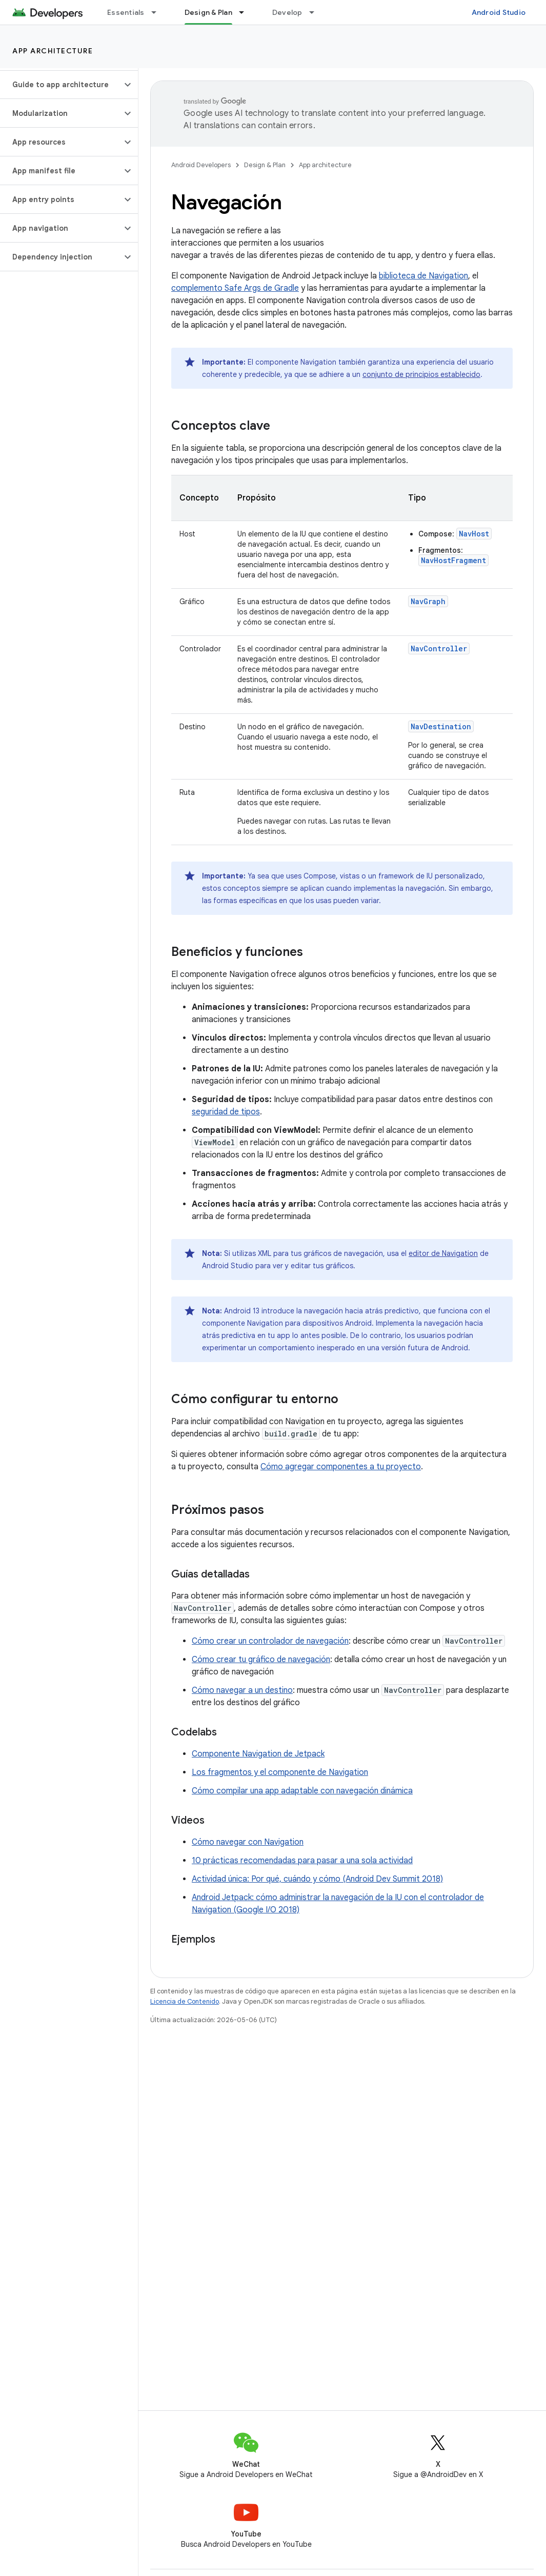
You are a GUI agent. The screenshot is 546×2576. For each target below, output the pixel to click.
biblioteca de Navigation (423, 276)
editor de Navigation (443, 1253)
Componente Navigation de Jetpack (258, 1754)
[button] (61, 84)
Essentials (126, 12)
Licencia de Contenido (184, 2001)
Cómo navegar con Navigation (248, 1842)
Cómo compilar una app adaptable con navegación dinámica (302, 1791)
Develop (287, 12)
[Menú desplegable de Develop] (316, 12)
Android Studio (499, 12)
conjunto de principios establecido (421, 374)
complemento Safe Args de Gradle (235, 288)
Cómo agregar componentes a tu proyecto (340, 1467)
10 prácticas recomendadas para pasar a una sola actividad (302, 1860)
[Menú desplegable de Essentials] (158, 12)
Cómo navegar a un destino (242, 1690)
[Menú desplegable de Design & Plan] (246, 12)
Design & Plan (265, 165)
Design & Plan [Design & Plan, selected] (208, 12)
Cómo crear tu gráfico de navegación (261, 1659)
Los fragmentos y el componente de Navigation (280, 1772)
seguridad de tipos (226, 1112)
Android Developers (201, 165)
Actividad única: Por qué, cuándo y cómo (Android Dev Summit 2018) (317, 1879)
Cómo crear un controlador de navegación (270, 1641)
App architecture (52, 50)
